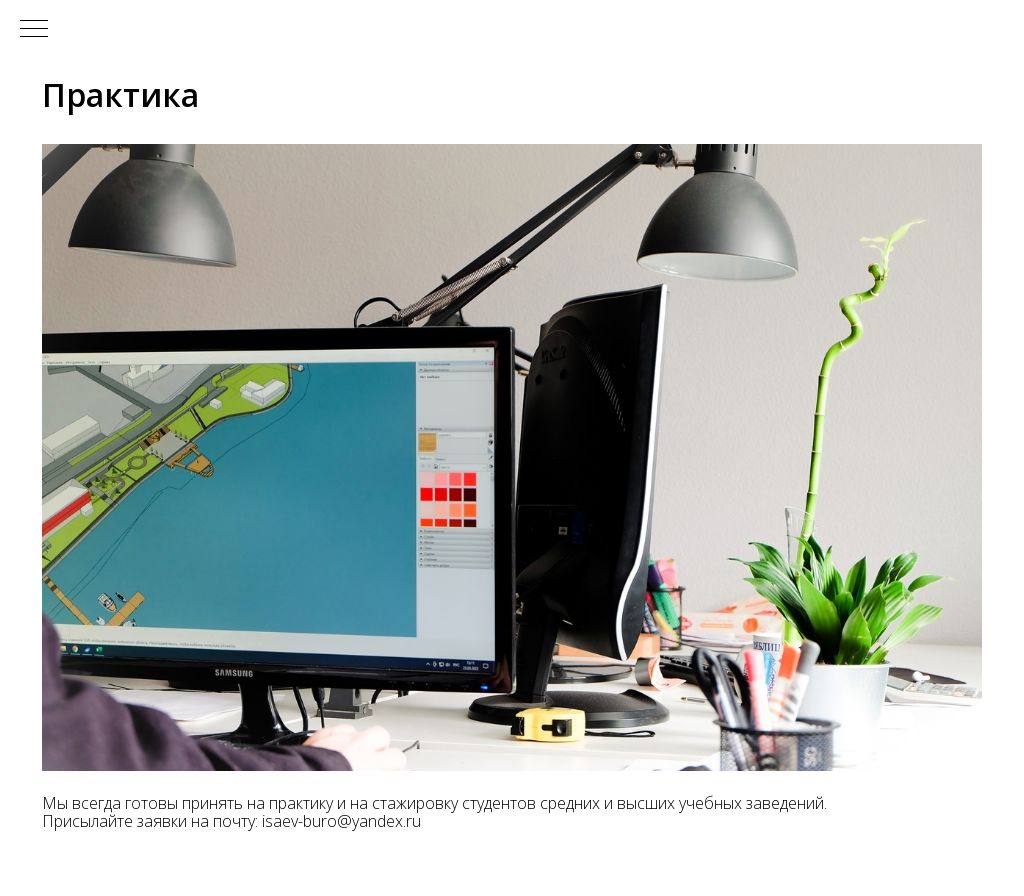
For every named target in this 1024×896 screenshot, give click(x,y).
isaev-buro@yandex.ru (341, 821)
